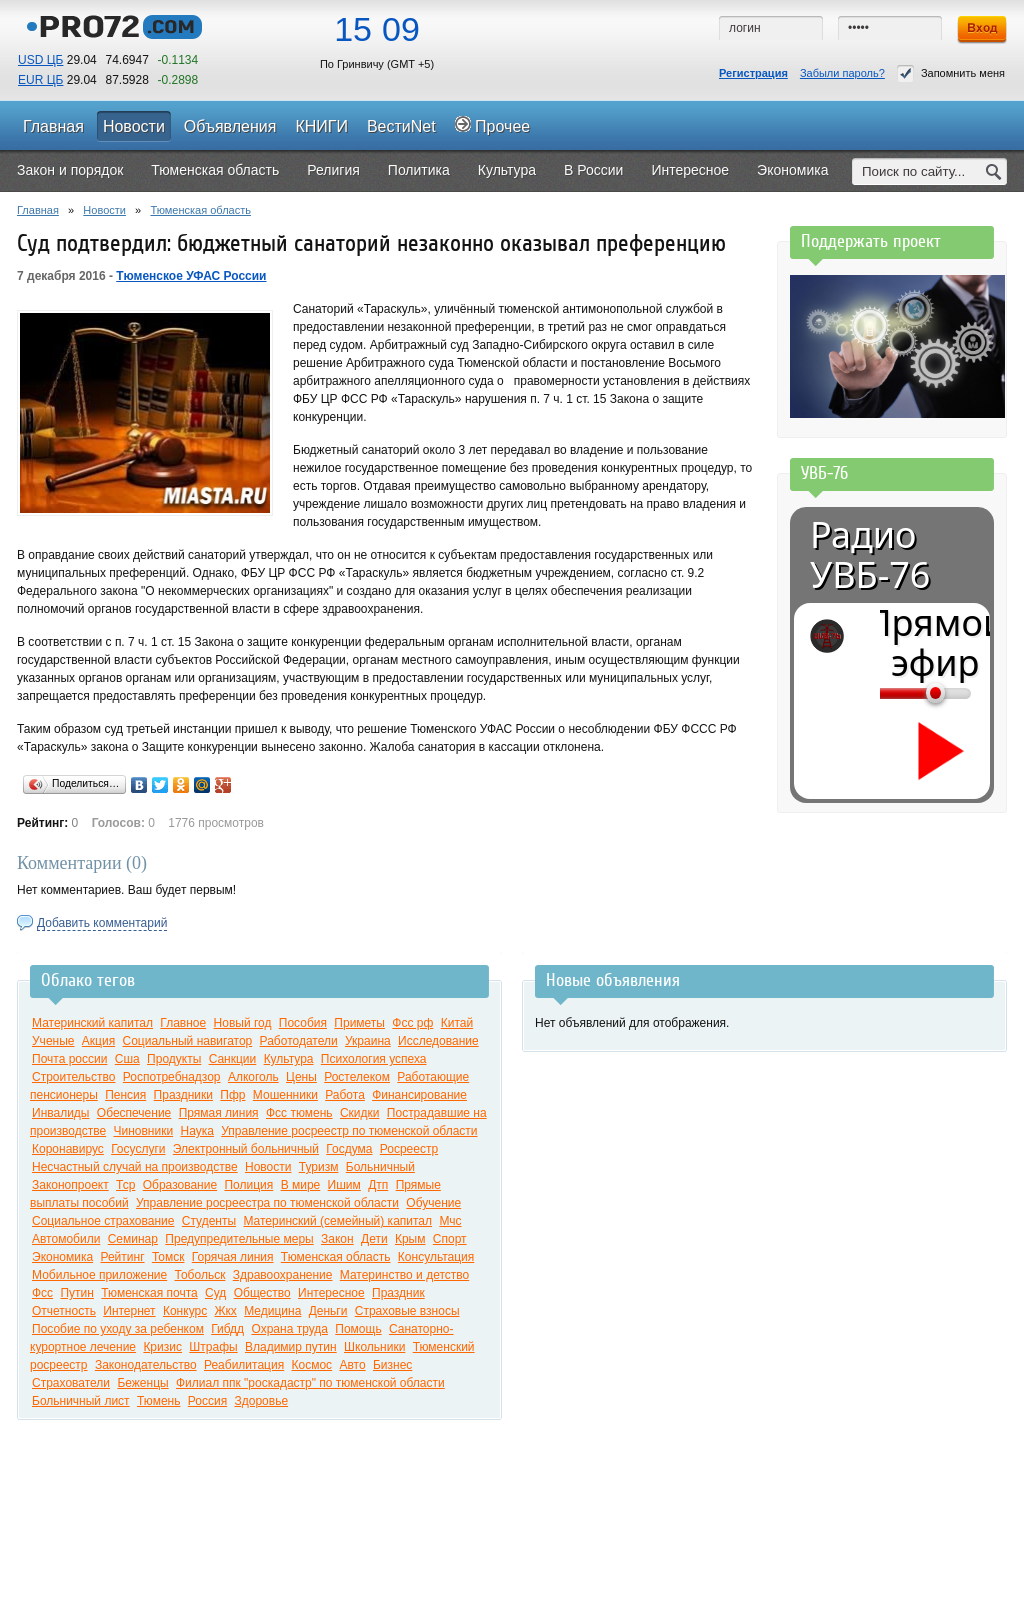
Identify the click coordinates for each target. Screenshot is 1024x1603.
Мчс (450, 1221)
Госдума (349, 1149)
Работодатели (299, 1041)
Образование (180, 1185)
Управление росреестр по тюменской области (349, 1131)
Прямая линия (219, 1113)
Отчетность (64, 1311)
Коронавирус (68, 1149)
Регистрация (753, 73)
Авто (352, 1365)
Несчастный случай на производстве (135, 1167)
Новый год (243, 1023)
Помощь (358, 1329)
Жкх (226, 1311)
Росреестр (409, 1149)
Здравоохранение (283, 1275)
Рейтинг (122, 1257)
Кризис (162, 1347)
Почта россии (69, 1059)
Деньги (328, 1311)
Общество (262, 1293)
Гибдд (227, 1329)
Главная (38, 210)
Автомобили (66, 1239)
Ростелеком (357, 1077)
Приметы (359, 1023)
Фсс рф (412, 1023)
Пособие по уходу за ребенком (118, 1329)
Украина (368, 1041)
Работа (345, 1095)
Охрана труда (289, 1329)
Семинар (133, 1239)
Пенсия (125, 1095)
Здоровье (262, 1401)
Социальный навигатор (188, 1041)
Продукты (174, 1059)
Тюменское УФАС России (191, 276)
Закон (337, 1239)
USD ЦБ (40, 60)
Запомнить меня (951, 73)
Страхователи (71, 1383)
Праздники (183, 1095)
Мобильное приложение (99, 1275)
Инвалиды (61, 1113)
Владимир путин (291, 1347)
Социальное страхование (103, 1221)
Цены (301, 1077)
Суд (215, 1293)
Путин (76, 1293)
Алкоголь (253, 1077)
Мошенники (285, 1095)
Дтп (378, 1185)
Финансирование (419, 1095)
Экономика (62, 1257)
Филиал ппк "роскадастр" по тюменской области (310, 1383)
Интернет (129, 1311)
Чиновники (143, 1131)
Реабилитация (244, 1365)
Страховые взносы (407, 1311)
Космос (312, 1365)
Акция (98, 1041)
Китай (457, 1023)
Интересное (331, 1293)
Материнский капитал (92, 1023)
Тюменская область (200, 210)
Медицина (272, 1311)
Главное (183, 1023)
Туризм (319, 1167)
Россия (207, 1401)
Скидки (360, 1113)
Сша (127, 1059)
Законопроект (70, 1185)
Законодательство (146, 1365)
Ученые (53, 1041)
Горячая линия (233, 1257)
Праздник (398, 1293)
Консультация (436, 1257)
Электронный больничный (246, 1149)
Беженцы (142, 1383)
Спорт (450, 1239)
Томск (168, 1257)
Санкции (233, 1059)
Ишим (344, 1185)
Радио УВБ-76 (870, 555)
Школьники (374, 1347)
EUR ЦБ (40, 80)
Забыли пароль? (842, 73)
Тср (125, 1185)
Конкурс (185, 1311)
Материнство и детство (404, 1275)
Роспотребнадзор (172, 1077)
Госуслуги (138, 1149)
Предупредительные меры (239, 1239)
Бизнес (392, 1365)
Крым (410, 1239)
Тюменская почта (149, 1293)
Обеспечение (134, 1113)
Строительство (74, 1077)
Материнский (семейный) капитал (337, 1221)
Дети (374, 1239)
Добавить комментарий (102, 923)
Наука (196, 1131)
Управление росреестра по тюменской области (267, 1203)
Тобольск (200, 1275)
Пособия (303, 1023)
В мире (301, 1185)
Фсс (42, 1293)
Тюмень (158, 1401)
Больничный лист (81, 1401)
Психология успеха (374, 1059)
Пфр (232, 1095)
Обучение (433, 1203)
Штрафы (213, 1347)
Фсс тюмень (299, 1113)
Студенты (209, 1221)
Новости (104, 210)
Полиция (248, 1185)
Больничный (380, 1167)
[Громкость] (891, 693)
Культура (289, 1059)
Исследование (438, 1041)
